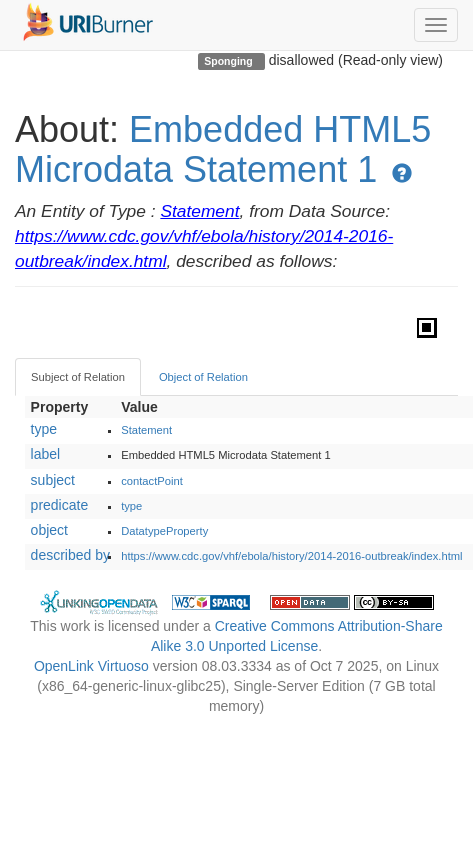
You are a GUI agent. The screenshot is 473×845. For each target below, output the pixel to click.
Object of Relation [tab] (203, 377)
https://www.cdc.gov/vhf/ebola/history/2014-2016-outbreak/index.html (291, 556)
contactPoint (152, 481)
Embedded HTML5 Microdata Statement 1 (223, 149)
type (44, 429)
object (49, 530)
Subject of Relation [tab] (78, 377)
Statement (199, 211)
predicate (60, 505)
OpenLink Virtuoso (91, 666)
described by (70, 555)
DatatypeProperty (164, 531)
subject (53, 480)
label (46, 454)
